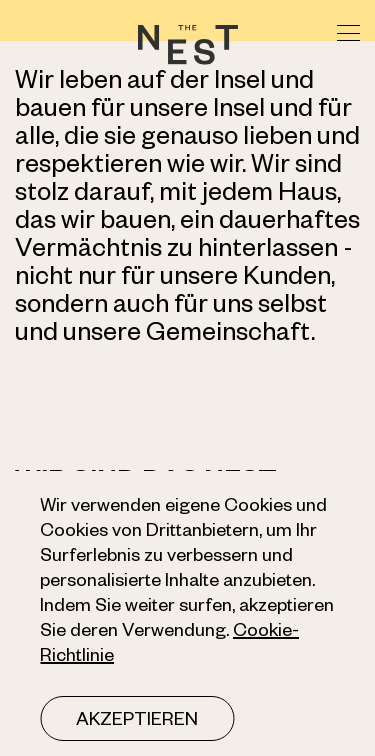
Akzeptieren (137, 722)
